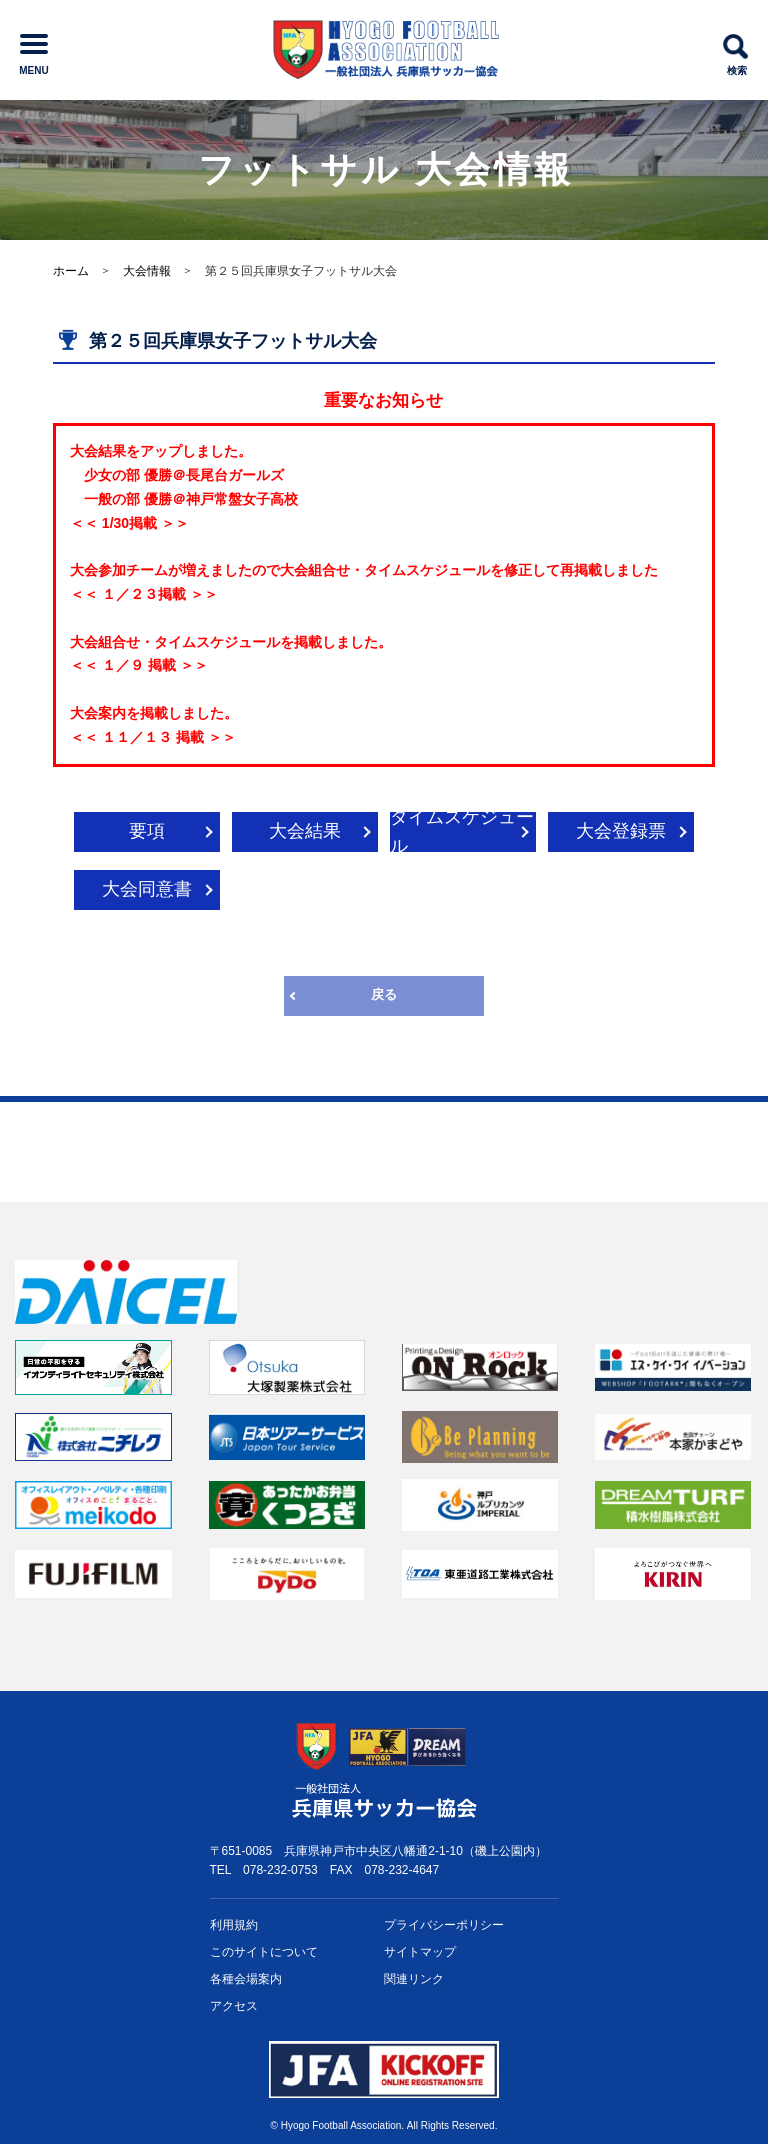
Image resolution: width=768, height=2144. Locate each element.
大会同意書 (147, 889)
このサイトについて (264, 1952)
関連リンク (414, 1979)
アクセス (234, 2006)
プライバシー (444, 1925)
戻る (384, 994)
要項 (147, 831)
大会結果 (305, 831)
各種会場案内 (246, 1979)
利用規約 (234, 1925)
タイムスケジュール (462, 832)
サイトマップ (420, 1952)
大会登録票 (621, 831)
